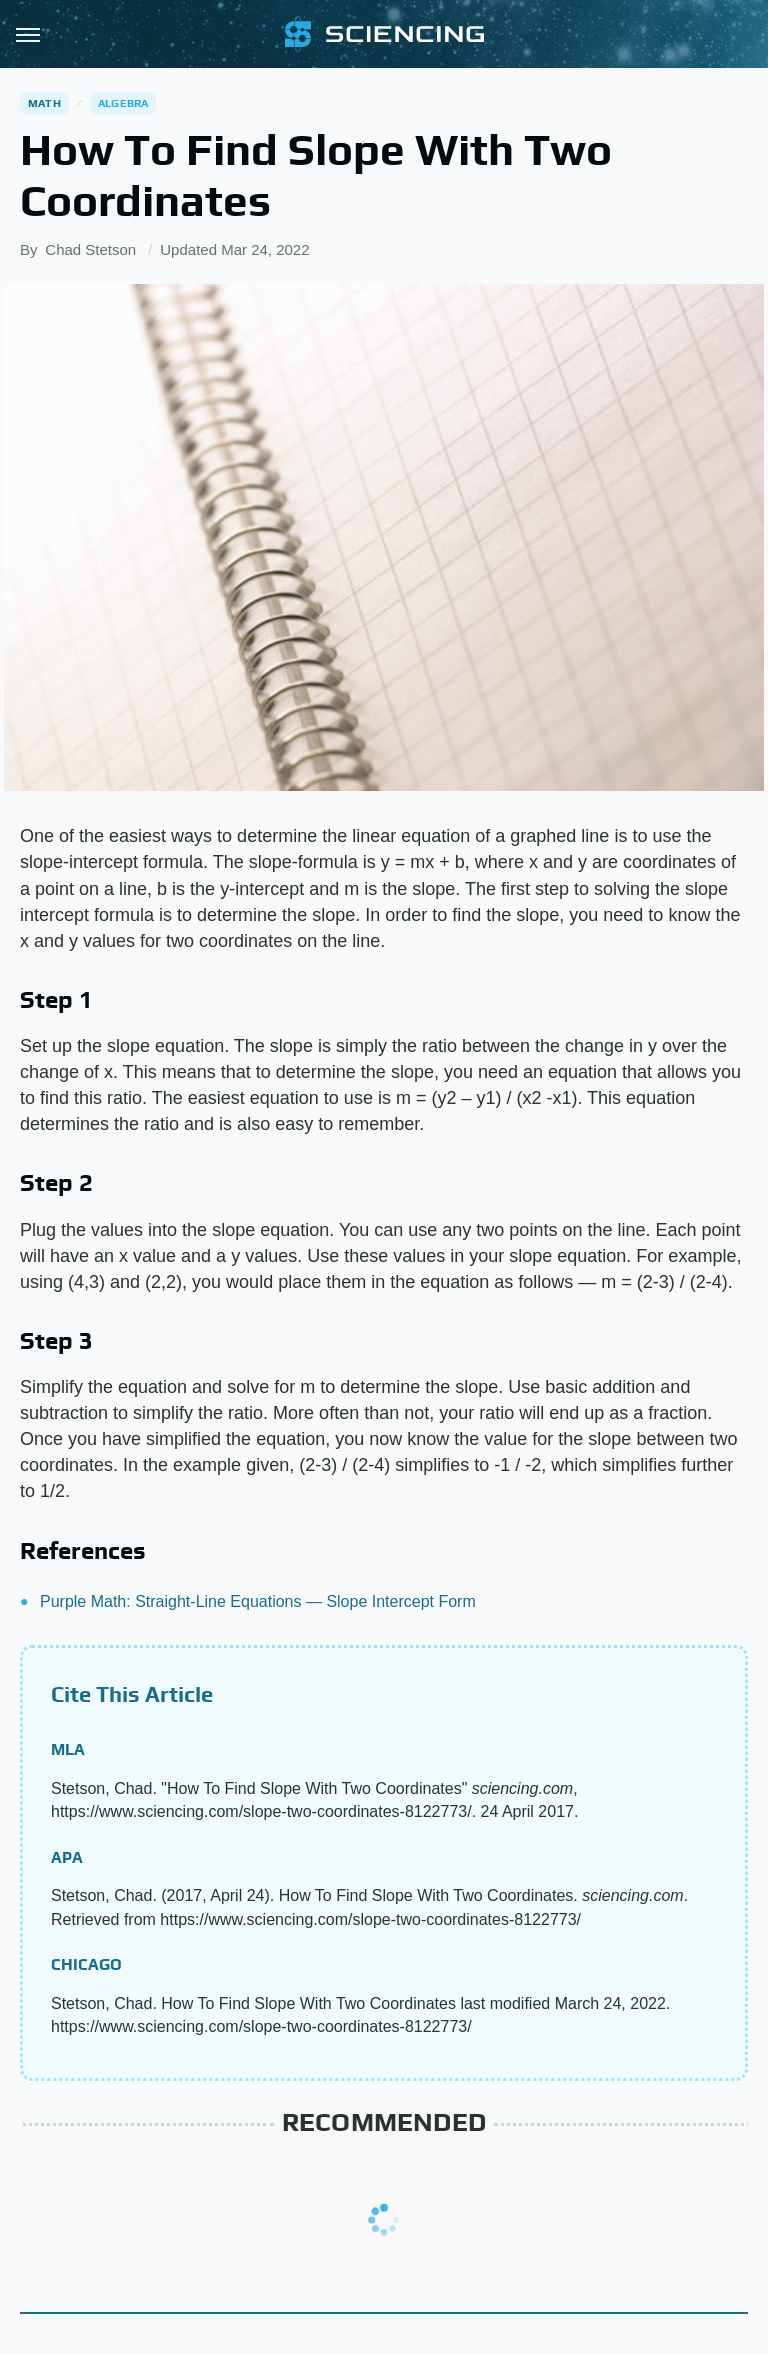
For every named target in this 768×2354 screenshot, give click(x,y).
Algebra (123, 103)
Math (44, 103)
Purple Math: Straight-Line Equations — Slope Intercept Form (258, 1601)
